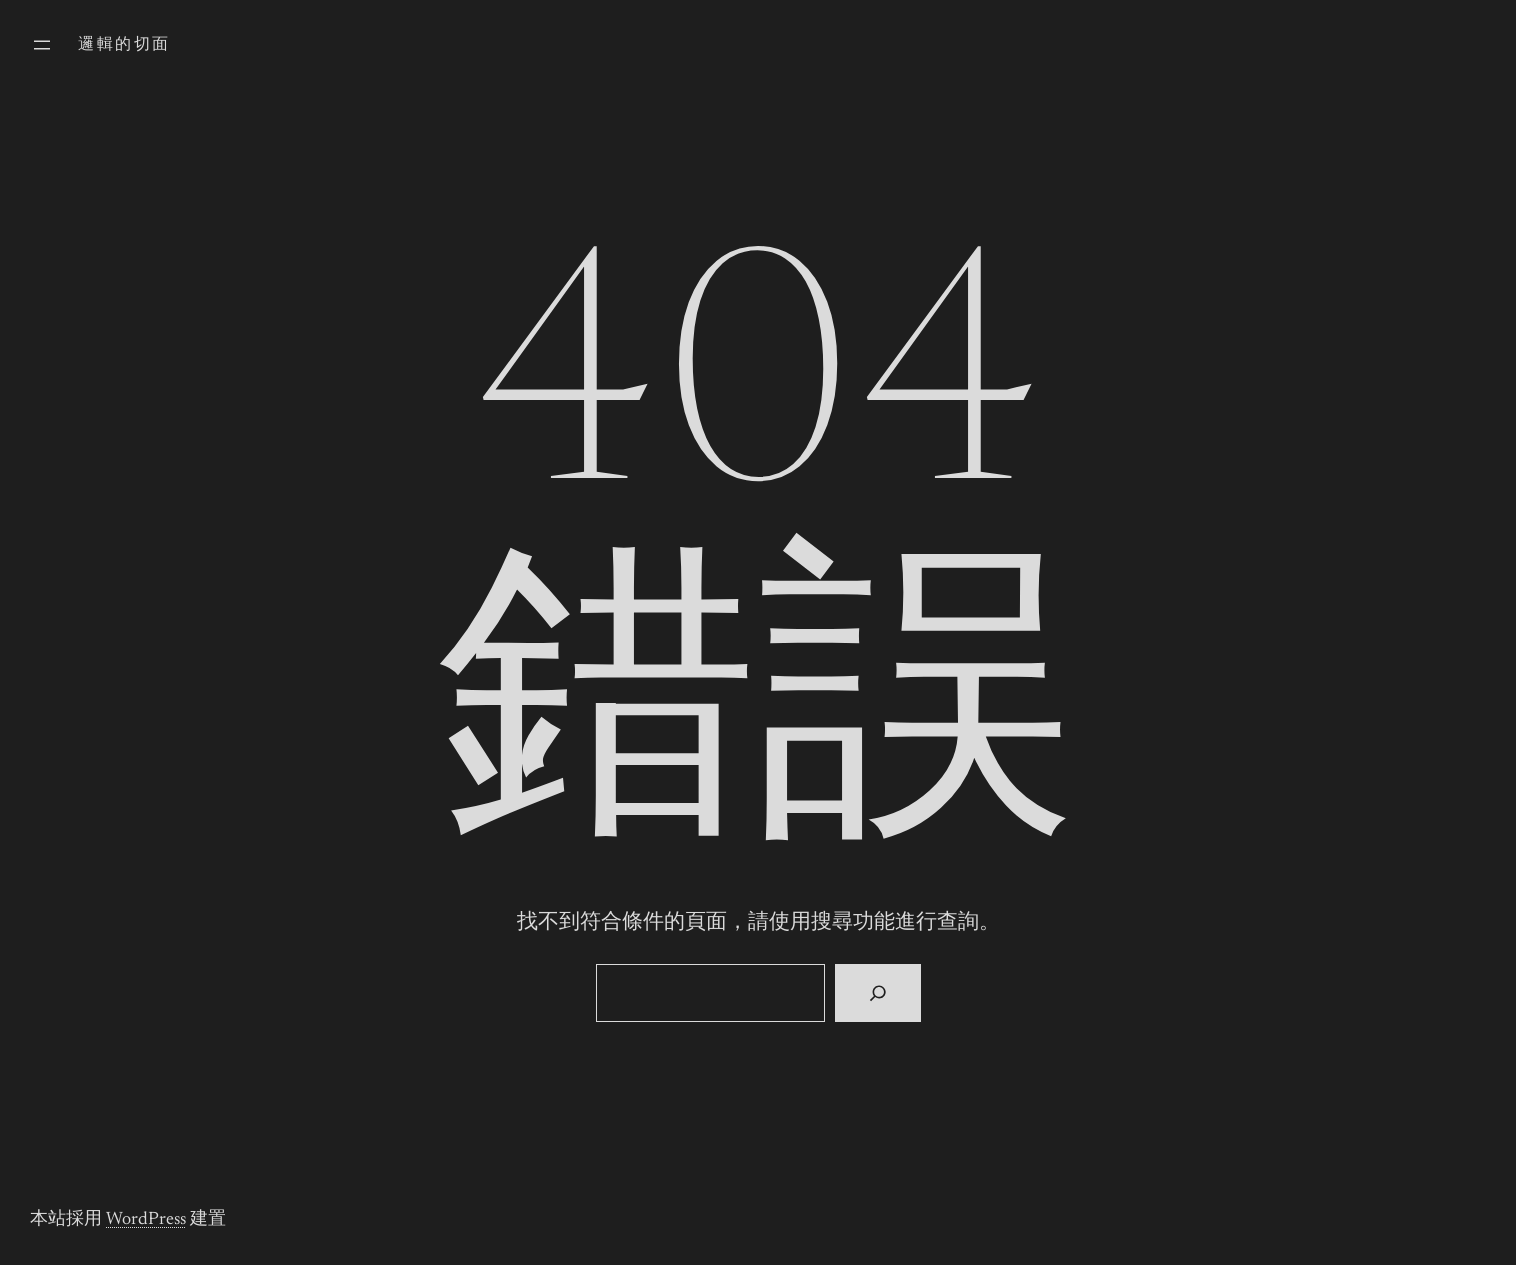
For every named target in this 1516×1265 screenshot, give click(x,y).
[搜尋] (877, 993)
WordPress (146, 1220)
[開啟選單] (42, 45)
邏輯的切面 (124, 45)
